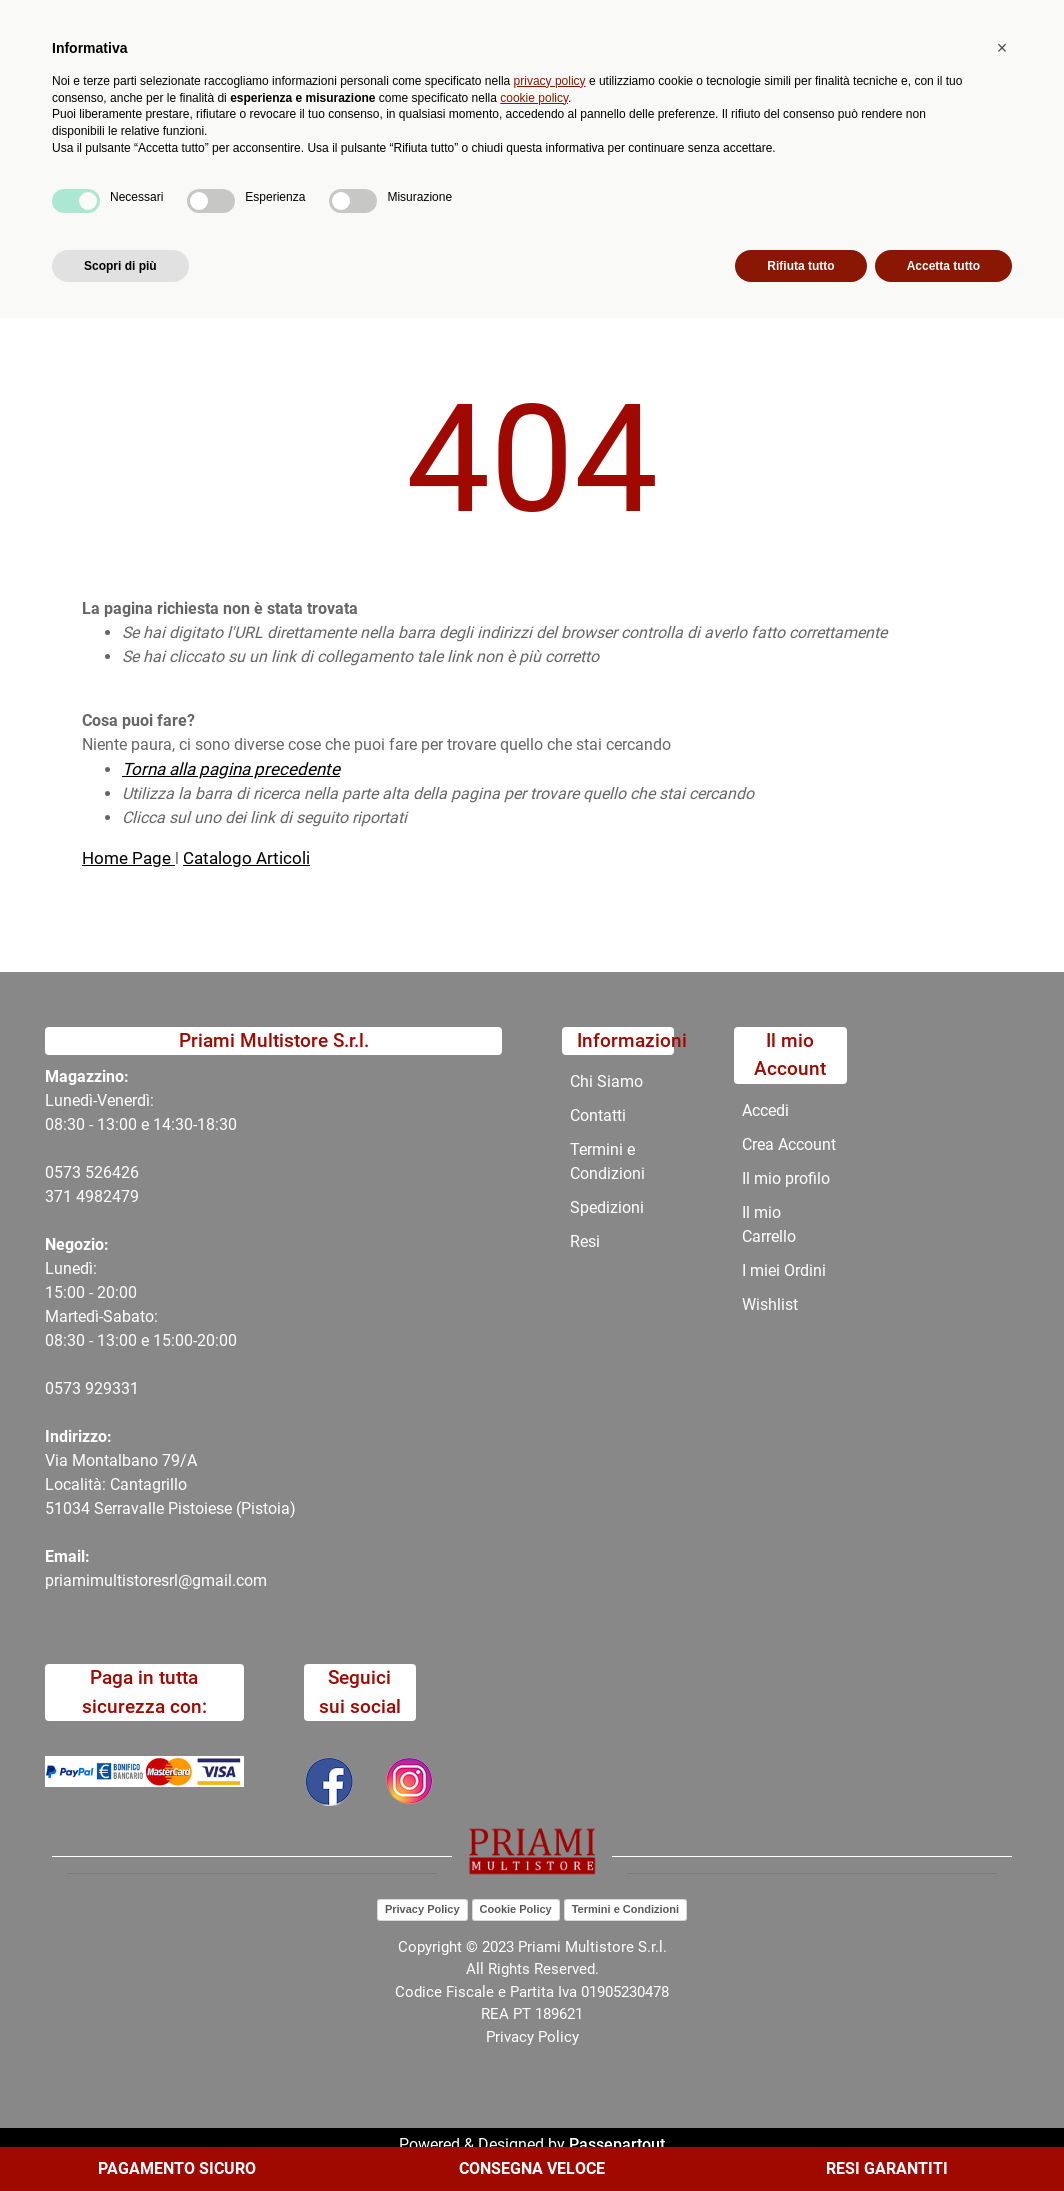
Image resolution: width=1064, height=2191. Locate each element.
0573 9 (69, 1388)
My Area (996, 21)
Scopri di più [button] (120, 2138)
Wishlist (770, 1304)
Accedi (765, 1110)
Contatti (659, 189)
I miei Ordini (784, 1270)
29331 (116, 1388)
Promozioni (451, 189)
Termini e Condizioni (607, 1161)
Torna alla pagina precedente (231, 769)
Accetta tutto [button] (943, 2138)
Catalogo (149, 189)
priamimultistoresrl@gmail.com (156, 1580)
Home (104, 237)
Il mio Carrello (769, 1224)
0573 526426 (92, 1172)
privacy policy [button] (550, 1953)
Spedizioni (607, 1207)
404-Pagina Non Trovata (238, 237)
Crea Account (789, 1144)
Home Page (128, 858)
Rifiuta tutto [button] (800, 2138)
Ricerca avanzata (482, 95)
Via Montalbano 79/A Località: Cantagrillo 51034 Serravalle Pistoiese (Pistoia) (170, 1484)
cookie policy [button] (534, 1970)
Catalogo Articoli (246, 858)
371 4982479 (92, 1196)
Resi (585, 1241)
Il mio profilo (786, 1178)
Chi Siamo (560, 189)
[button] (391, 108)
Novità (353, 189)
